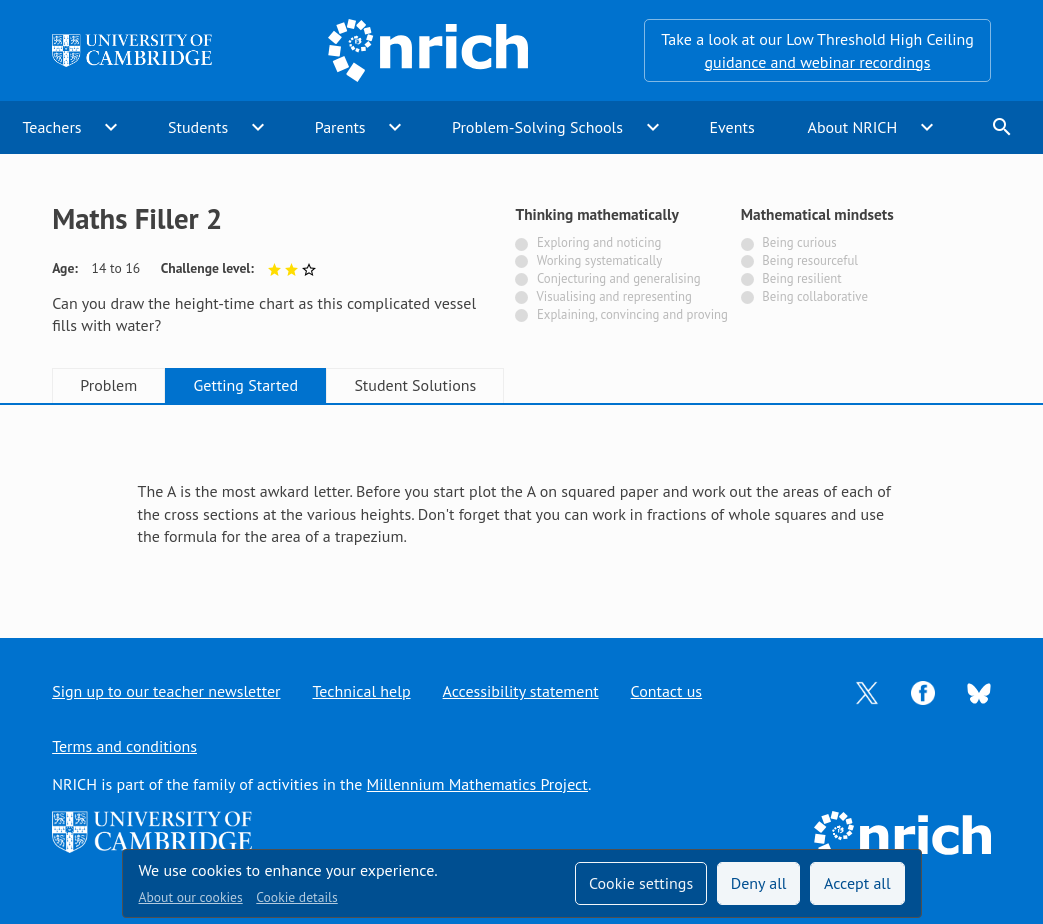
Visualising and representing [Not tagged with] (614, 296)
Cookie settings (641, 883)
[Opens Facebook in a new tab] (923, 691)
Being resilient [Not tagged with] (801, 278)
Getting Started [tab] (246, 385)
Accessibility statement (521, 691)
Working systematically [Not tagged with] (600, 260)
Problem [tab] (108, 385)
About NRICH (853, 127)
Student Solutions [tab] (415, 385)
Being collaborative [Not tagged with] (815, 296)
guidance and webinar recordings (818, 62)
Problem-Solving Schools (537, 127)
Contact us (667, 691)
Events (731, 127)
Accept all (857, 883)
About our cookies (191, 897)
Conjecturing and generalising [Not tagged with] (619, 278)
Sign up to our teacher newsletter (166, 691)
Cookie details (296, 897)
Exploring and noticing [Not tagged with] (599, 242)
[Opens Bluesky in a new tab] (979, 692)
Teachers (51, 127)
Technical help (361, 691)
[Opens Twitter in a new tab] (867, 691)
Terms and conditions (124, 746)
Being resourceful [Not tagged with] (810, 260)
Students (198, 127)
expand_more (111, 127)
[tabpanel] (522, 503)
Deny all (759, 883)
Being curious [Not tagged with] (799, 242)
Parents (340, 127)
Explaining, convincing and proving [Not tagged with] (632, 314)
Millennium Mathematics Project (477, 784)
